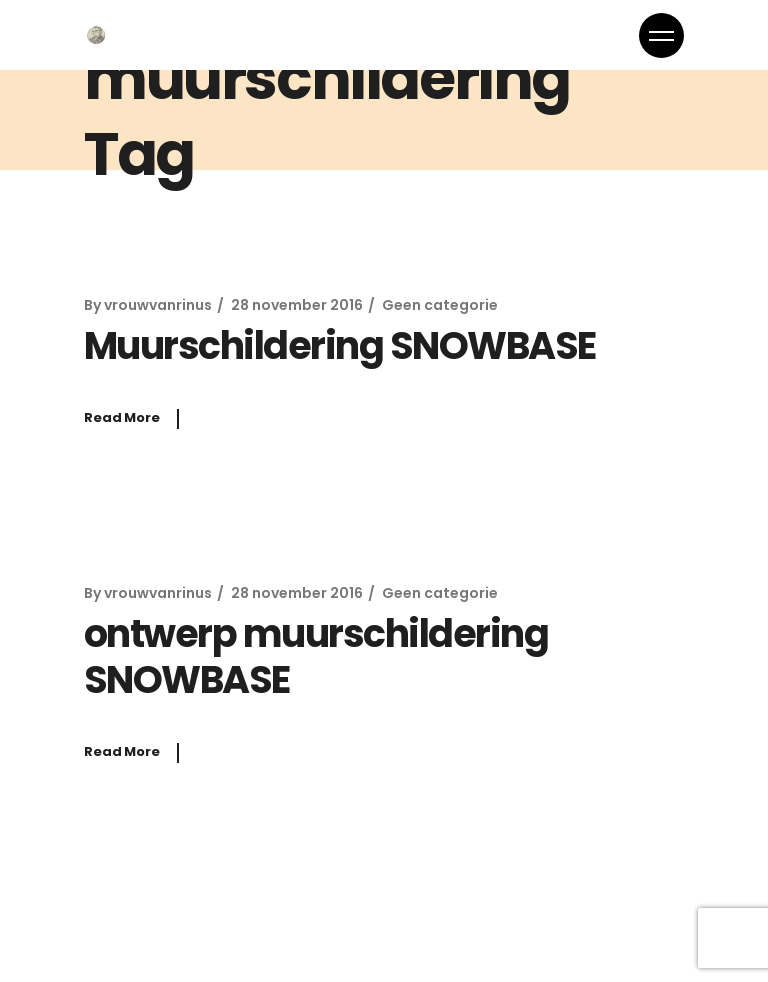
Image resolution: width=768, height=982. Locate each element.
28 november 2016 (297, 305)
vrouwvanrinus (158, 305)
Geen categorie (440, 305)
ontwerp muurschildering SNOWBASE (316, 656)
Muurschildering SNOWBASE (340, 345)
